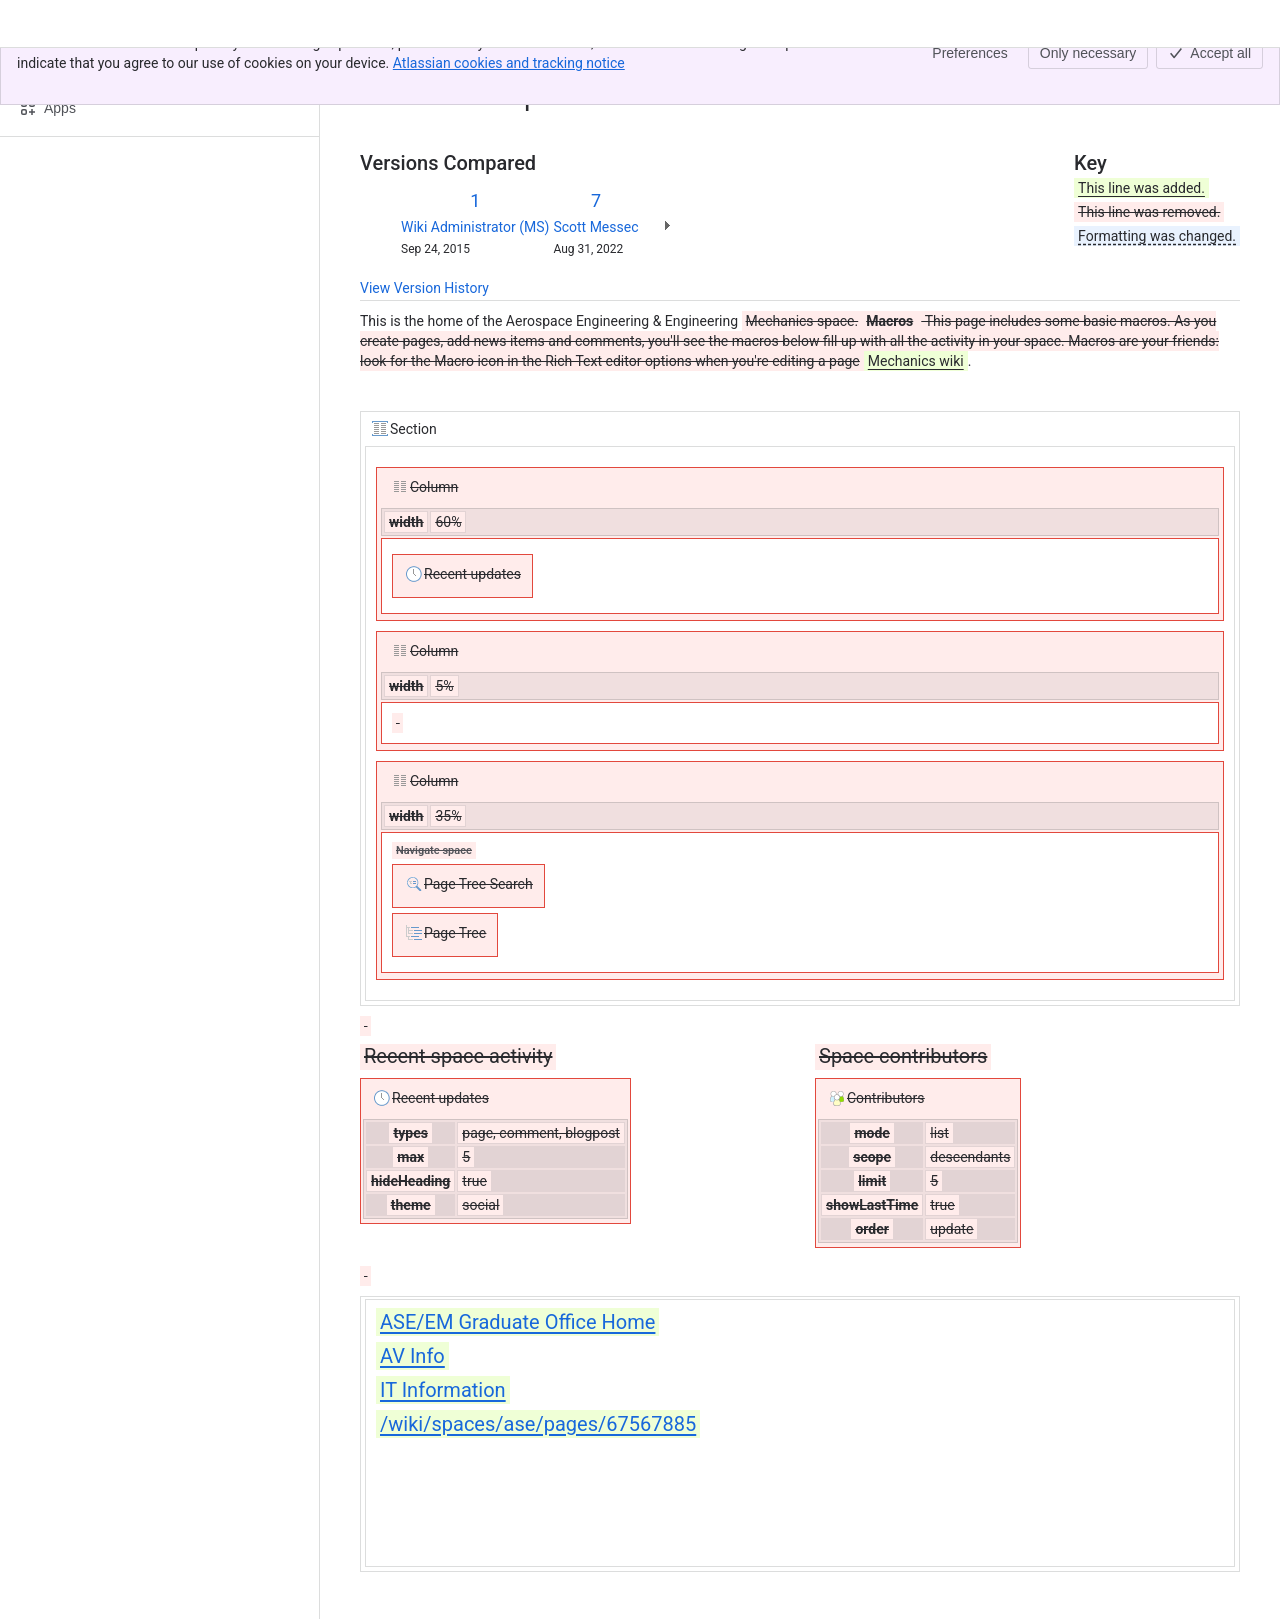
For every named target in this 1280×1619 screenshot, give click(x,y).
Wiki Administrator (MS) (475, 227)
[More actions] (1221, 74)
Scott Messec (595, 227)
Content (384, 68)
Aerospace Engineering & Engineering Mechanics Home (598, 68)
